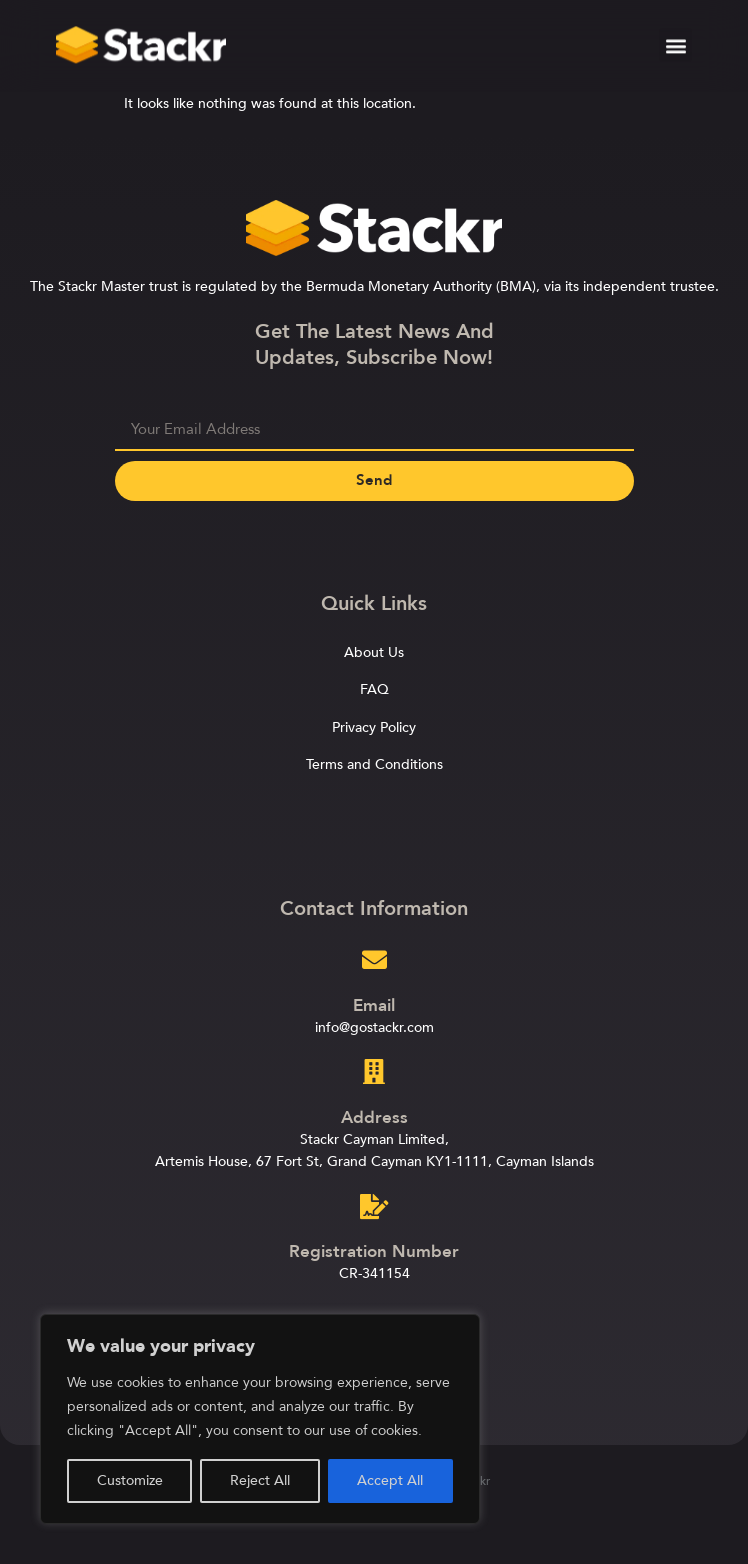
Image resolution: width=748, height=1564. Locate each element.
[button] (675, 41)
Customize (130, 1480)
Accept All (390, 1480)
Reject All (260, 1480)
